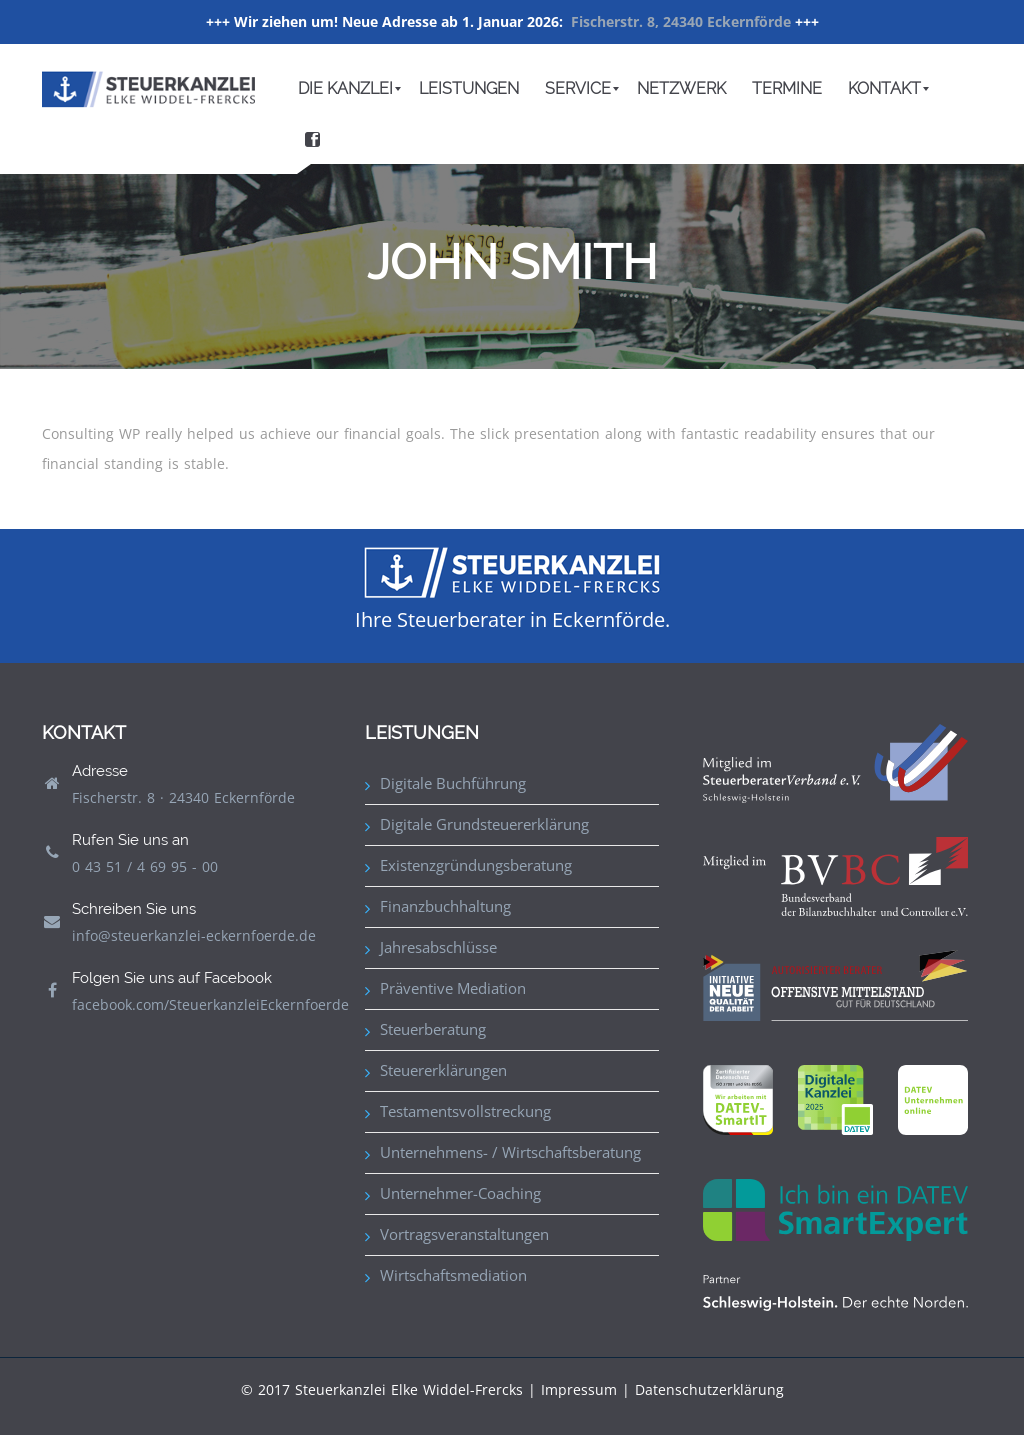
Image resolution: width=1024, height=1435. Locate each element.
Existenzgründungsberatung (476, 865)
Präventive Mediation (453, 988)
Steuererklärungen (443, 1070)
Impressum (579, 1389)
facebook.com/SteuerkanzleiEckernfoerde (210, 1004)
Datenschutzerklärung (709, 1389)
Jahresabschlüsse (438, 947)
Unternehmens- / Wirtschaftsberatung (510, 1152)
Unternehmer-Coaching (460, 1193)
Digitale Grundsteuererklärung (484, 824)
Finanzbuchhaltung (445, 906)
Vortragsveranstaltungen (464, 1234)
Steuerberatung (433, 1029)
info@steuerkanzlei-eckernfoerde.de (194, 935)
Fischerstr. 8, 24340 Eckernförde (681, 21)
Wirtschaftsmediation (453, 1275)
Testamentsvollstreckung (465, 1111)
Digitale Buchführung (453, 783)
